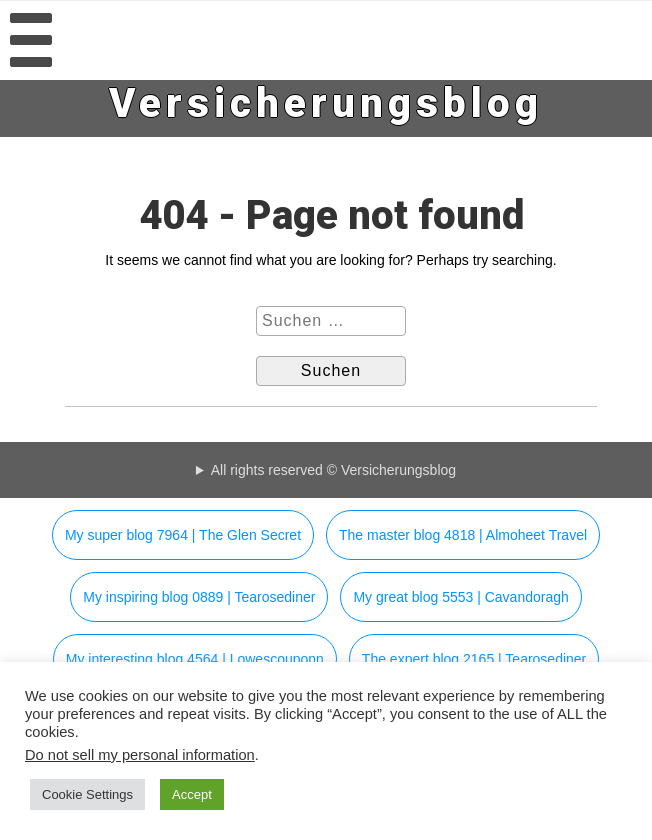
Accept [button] (192, 794)
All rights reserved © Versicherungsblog (333, 470)
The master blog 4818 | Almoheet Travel (463, 535)
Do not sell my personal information (140, 755)
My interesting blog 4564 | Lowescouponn (195, 659)
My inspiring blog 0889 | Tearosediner (199, 597)
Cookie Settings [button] (87, 794)
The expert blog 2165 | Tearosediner (474, 659)
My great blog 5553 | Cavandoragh (460, 597)
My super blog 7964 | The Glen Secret (183, 535)
